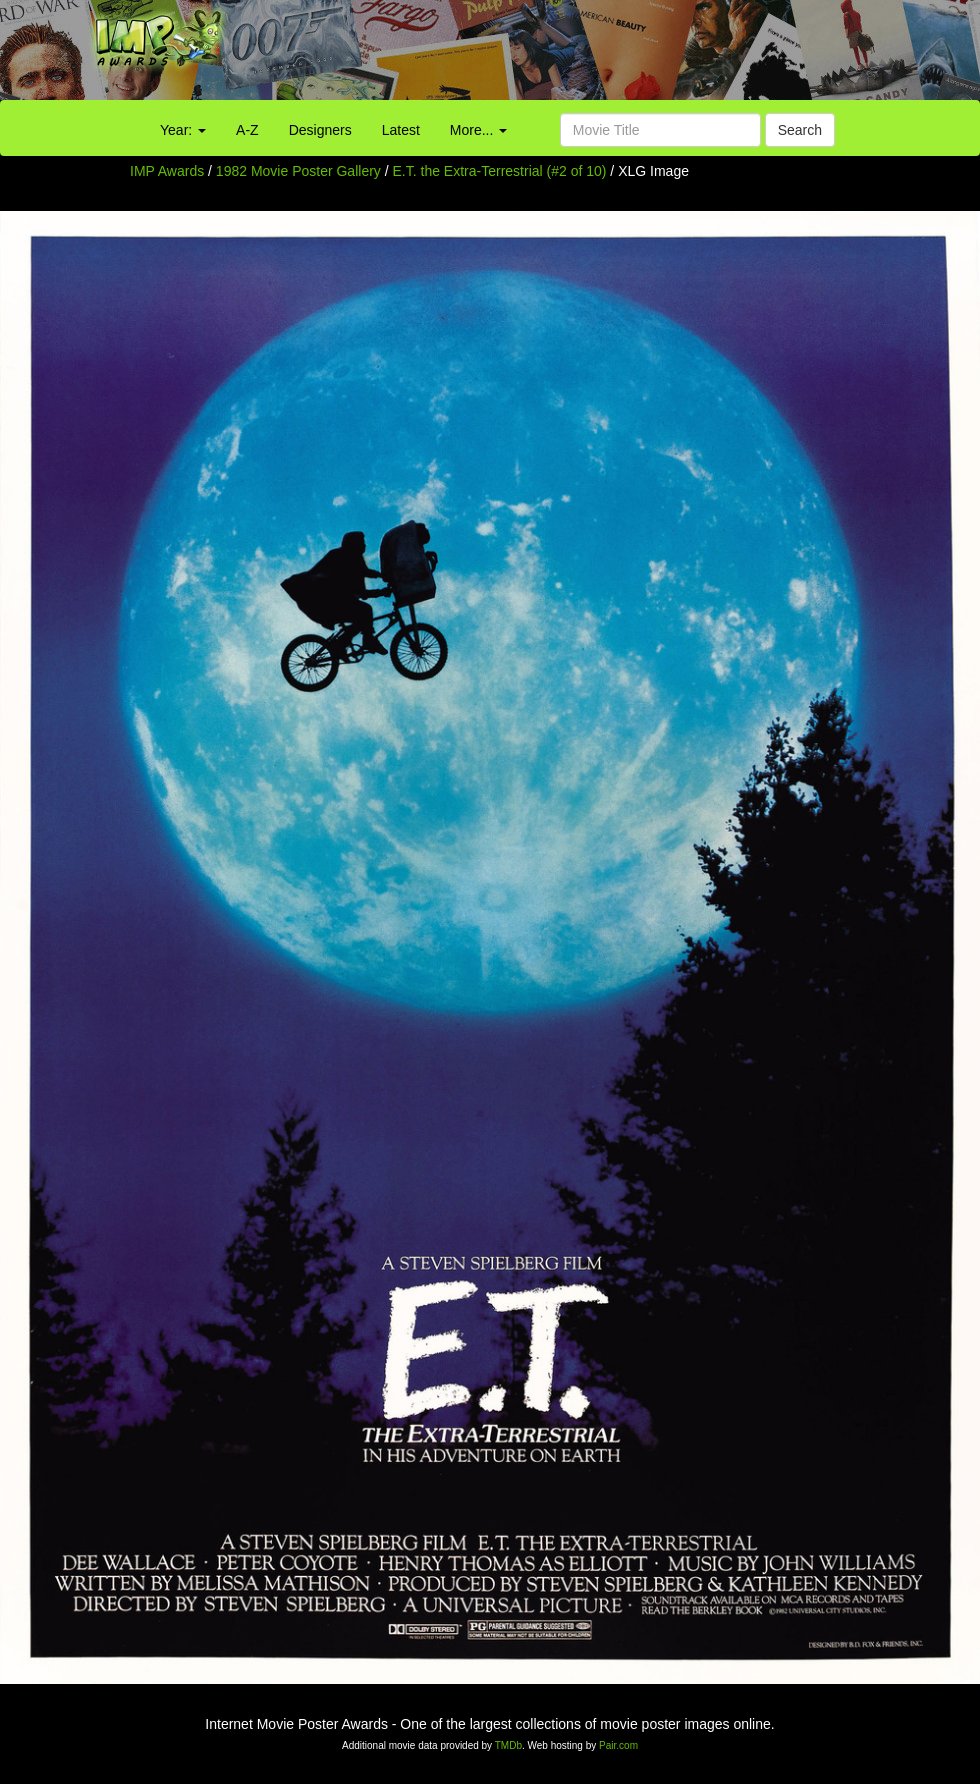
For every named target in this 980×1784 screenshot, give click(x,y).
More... (478, 130)
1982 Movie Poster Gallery (298, 171)
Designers (320, 130)
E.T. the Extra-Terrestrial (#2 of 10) (500, 171)
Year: (183, 130)
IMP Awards (167, 171)
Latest (401, 130)
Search (800, 130)
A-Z (247, 130)
